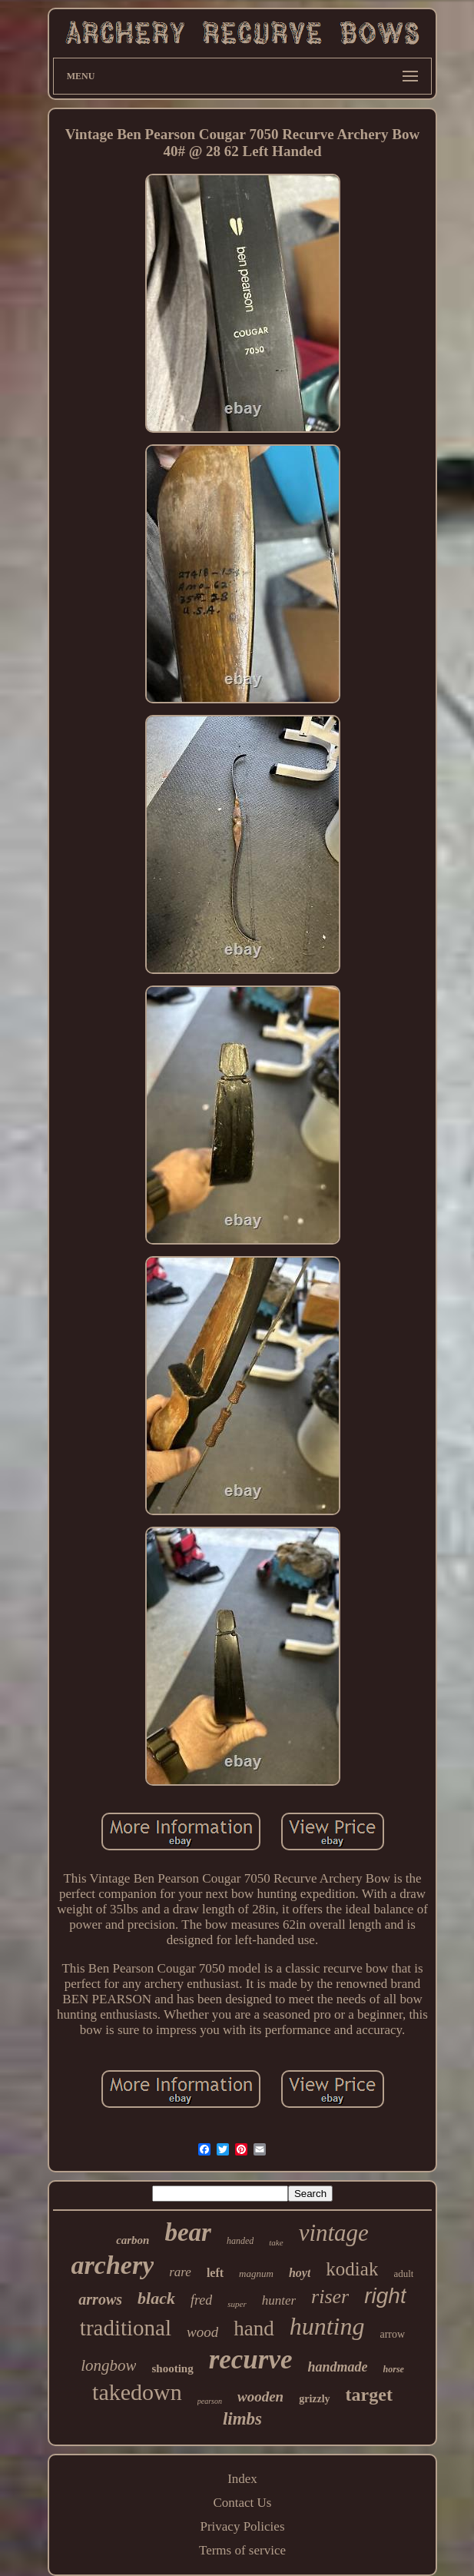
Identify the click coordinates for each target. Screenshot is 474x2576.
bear (187, 2232)
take (276, 2242)
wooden (260, 2396)
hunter (279, 2300)
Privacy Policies (242, 2526)
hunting (327, 2326)
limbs (242, 2418)
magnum (256, 2273)
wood (202, 2332)
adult (403, 2273)
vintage (334, 2232)
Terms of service (242, 2550)
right (385, 2296)
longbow (108, 2365)
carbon (132, 2240)
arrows (100, 2299)
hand (253, 2328)
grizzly (314, 2399)
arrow (392, 2334)
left (215, 2272)
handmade (338, 2367)
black (156, 2298)
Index (242, 2478)
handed (240, 2240)
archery (112, 2265)
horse (393, 2369)
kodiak (352, 2269)
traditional (125, 2327)
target (369, 2395)
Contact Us (242, 2502)
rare (180, 2272)
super (236, 2303)
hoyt (299, 2272)
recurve (251, 2360)
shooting (172, 2368)
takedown (137, 2392)
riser (330, 2296)
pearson (209, 2401)
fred (201, 2300)
